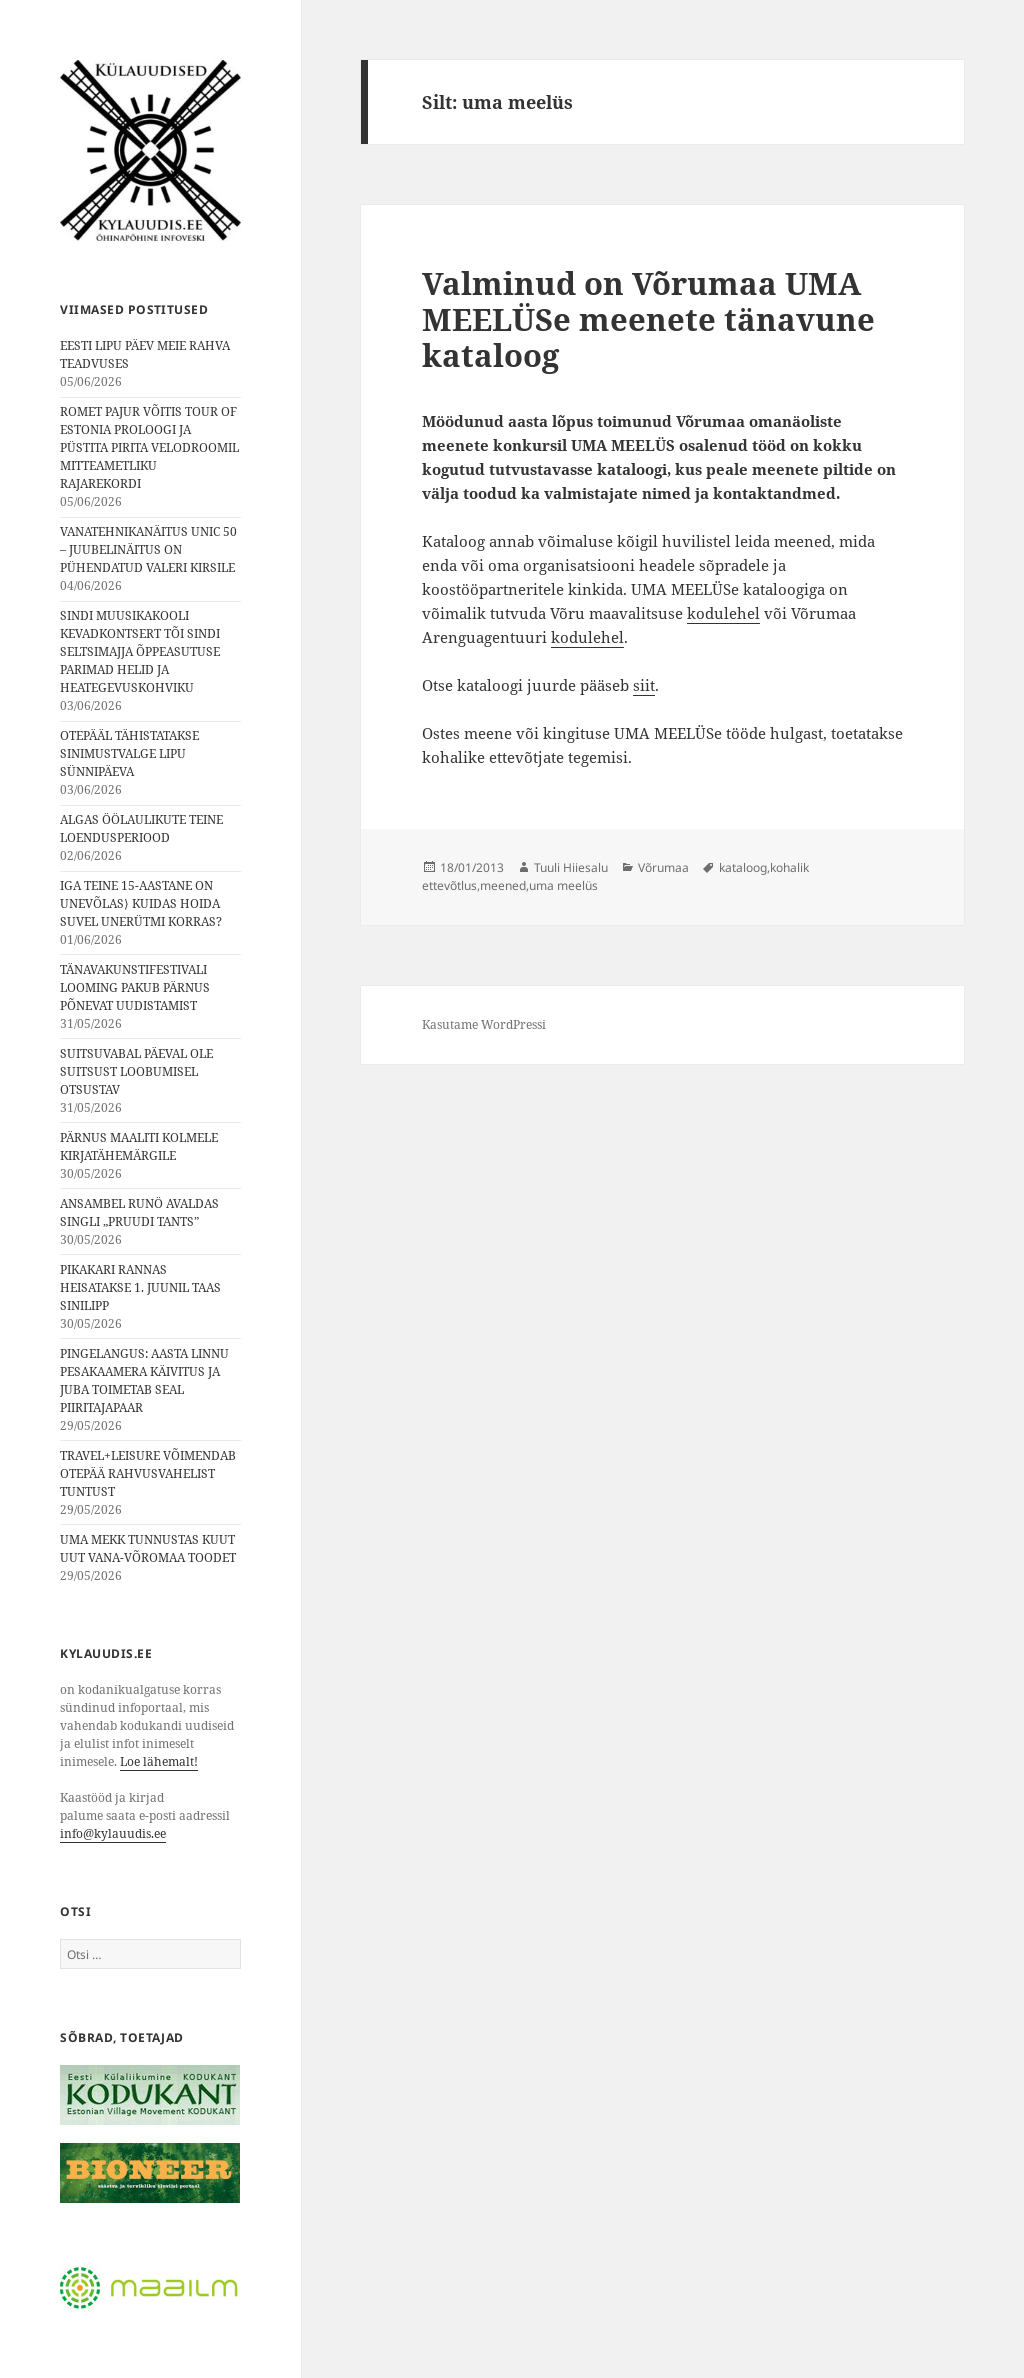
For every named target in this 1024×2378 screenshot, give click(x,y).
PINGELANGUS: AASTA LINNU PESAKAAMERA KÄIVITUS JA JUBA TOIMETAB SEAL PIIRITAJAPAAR (144, 1380)
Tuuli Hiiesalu (571, 867)
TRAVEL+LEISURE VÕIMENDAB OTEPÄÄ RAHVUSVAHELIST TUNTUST (148, 1473)
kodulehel (723, 613)
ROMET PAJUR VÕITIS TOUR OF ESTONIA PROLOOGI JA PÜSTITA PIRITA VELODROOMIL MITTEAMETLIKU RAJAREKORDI (149, 447)
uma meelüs (563, 885)
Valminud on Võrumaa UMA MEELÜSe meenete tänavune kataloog (648, 319)
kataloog (743, 867)
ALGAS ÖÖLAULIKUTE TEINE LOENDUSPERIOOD (141, 828)
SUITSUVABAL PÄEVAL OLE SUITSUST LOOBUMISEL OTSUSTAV (136, 1071)
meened (503, 885)
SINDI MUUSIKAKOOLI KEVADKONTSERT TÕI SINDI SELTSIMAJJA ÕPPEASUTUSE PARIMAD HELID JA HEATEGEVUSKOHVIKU (140, 651)
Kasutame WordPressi (484, 1024)
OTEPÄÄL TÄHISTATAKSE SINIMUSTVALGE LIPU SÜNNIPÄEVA (129, 753)
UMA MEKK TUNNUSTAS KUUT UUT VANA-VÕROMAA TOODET (148, 1548)
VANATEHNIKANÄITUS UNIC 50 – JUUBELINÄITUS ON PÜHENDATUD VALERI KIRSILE (148, 549)
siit (644, 685)
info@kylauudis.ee (113, 1833)
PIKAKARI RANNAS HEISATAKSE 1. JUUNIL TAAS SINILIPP (140, 1287)
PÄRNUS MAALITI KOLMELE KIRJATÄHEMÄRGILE (139, 1146)
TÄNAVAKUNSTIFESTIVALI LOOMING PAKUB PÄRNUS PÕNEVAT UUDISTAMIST (135, 987)
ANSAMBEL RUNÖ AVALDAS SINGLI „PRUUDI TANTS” (139, 1212)
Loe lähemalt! (159, 1761)
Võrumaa (663, 867)
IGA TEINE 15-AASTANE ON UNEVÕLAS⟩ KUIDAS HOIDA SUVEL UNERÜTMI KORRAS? (141, 903)
